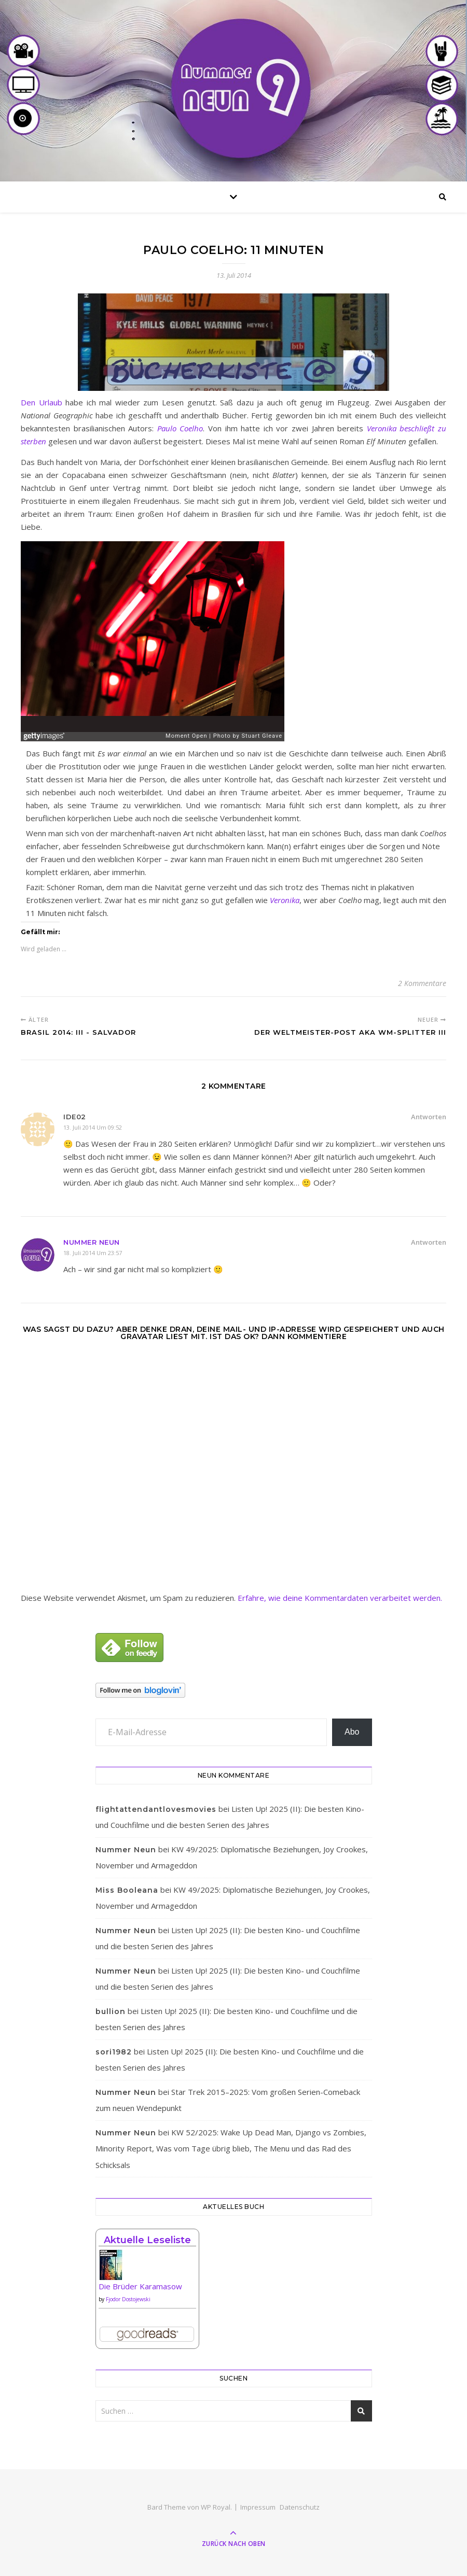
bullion (110, 2011)
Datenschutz (300, 2507)
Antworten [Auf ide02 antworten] (428, 1116)
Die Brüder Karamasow (140, 2286)
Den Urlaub (41, 402)
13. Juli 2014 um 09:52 (92, 1127)
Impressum (258, 2507)
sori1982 (113, 2052)
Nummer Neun (91, 1242)
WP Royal (215, 2507)
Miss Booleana (126, 1890)
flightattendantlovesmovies (155, 1809)
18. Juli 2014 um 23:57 (92, 1253)
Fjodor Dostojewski (128, 2299)
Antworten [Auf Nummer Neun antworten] (428, 1242)
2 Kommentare (422, 983)
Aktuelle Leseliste (147, 2240)
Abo (352, 1731)
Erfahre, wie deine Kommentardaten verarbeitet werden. (340, 1598)
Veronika (284, 900)
